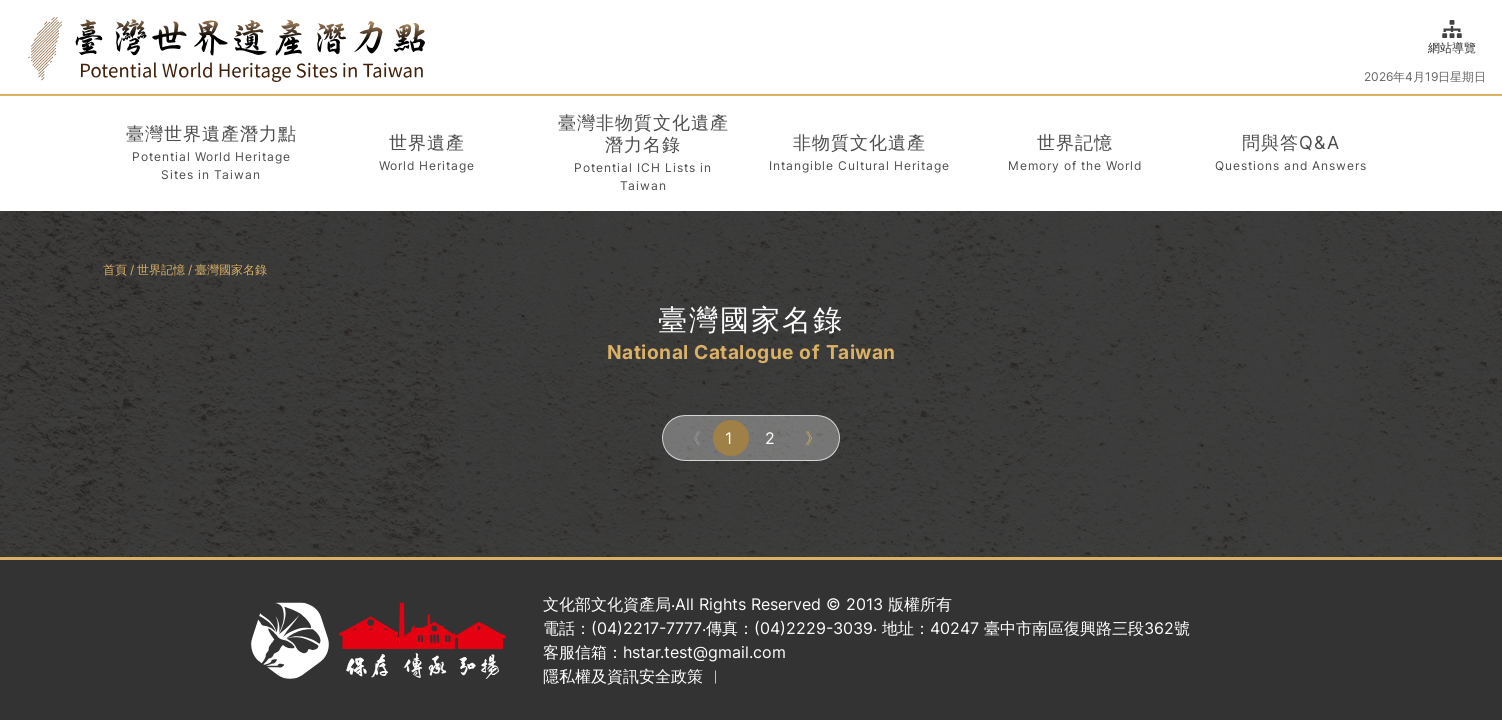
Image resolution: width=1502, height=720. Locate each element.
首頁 (115, 269)
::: (22, 46)
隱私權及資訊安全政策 (623, 676)
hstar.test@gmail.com (704, 652)
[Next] (811, 438)
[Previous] (691, 438)
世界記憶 (161, 269)
